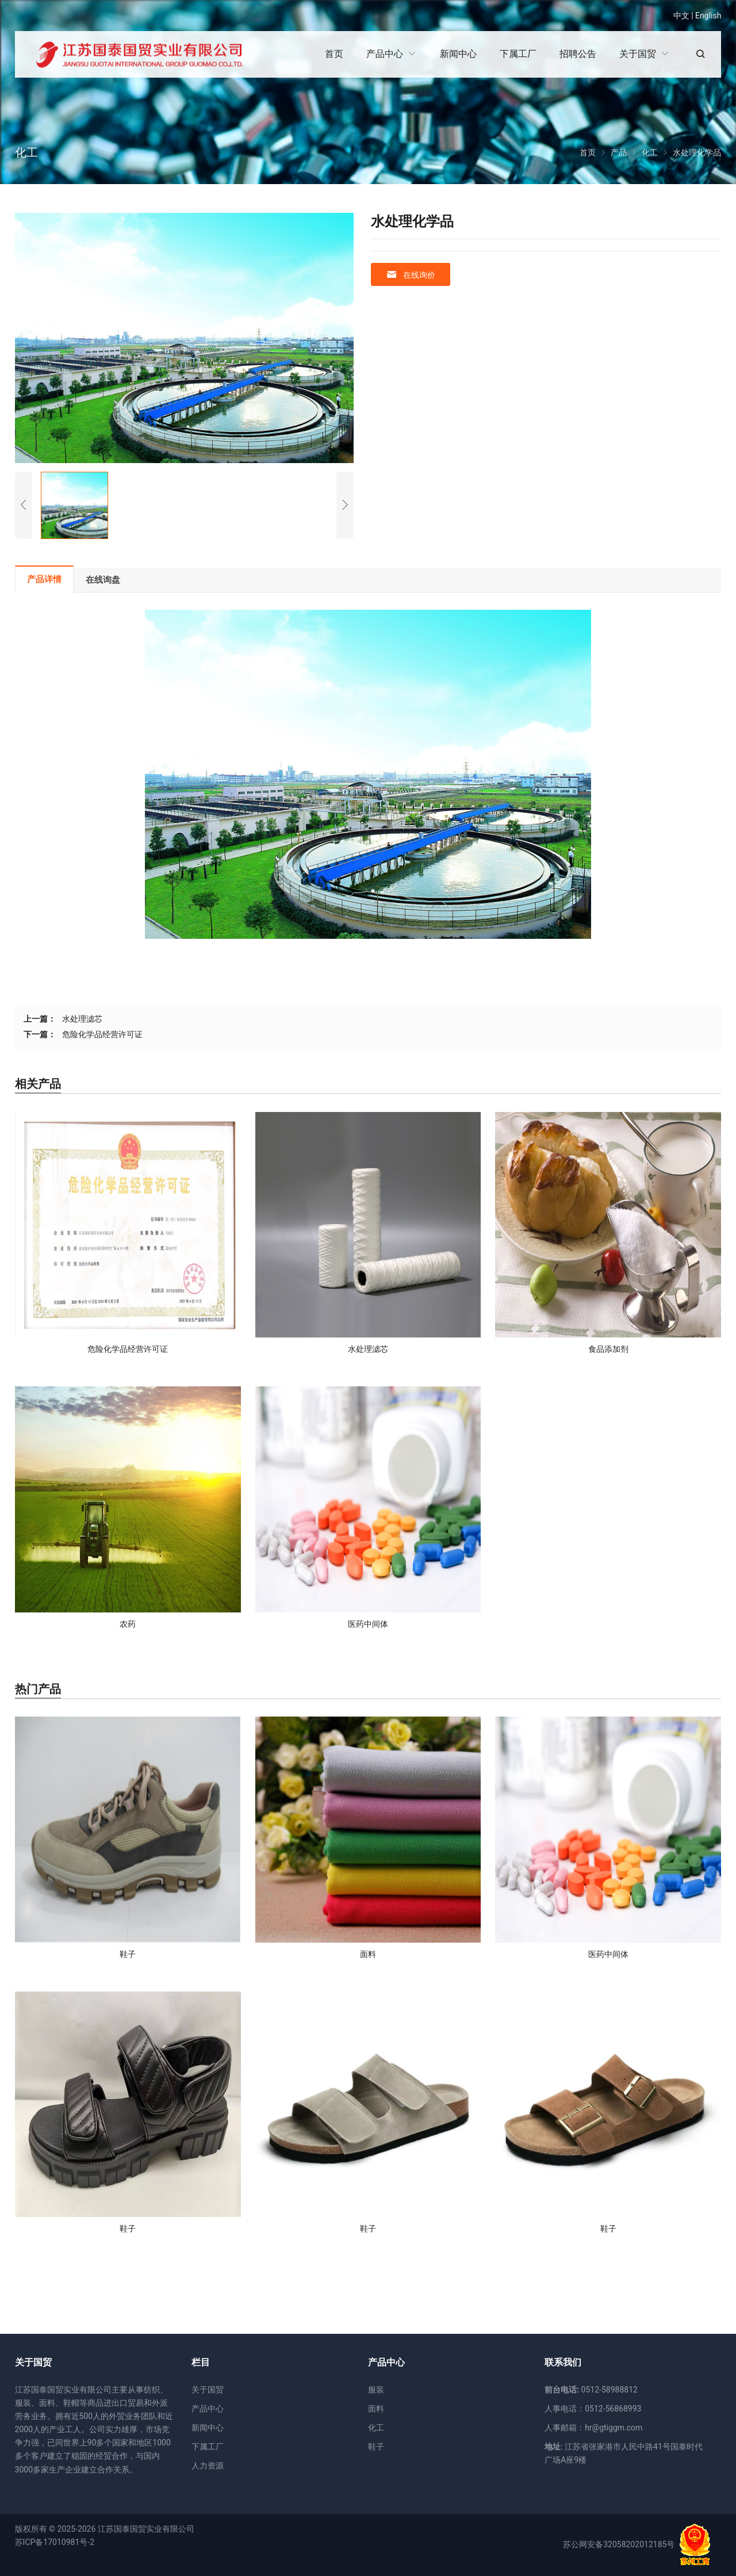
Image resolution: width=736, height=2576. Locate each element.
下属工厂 (207, 2446)
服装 (376, 2389)
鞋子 (376, 2446)
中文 (681, 15)
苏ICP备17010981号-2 (54, 2542)
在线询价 (410, 275)
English (708, 15)
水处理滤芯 (82, 1018)
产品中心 (207, 2408)
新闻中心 (207, 2427)
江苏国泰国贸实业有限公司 (146, 2528)
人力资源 (207, 2465)
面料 (376, 2408)
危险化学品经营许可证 (102, 1034)
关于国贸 (207, 2389)
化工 (376, 2427)
